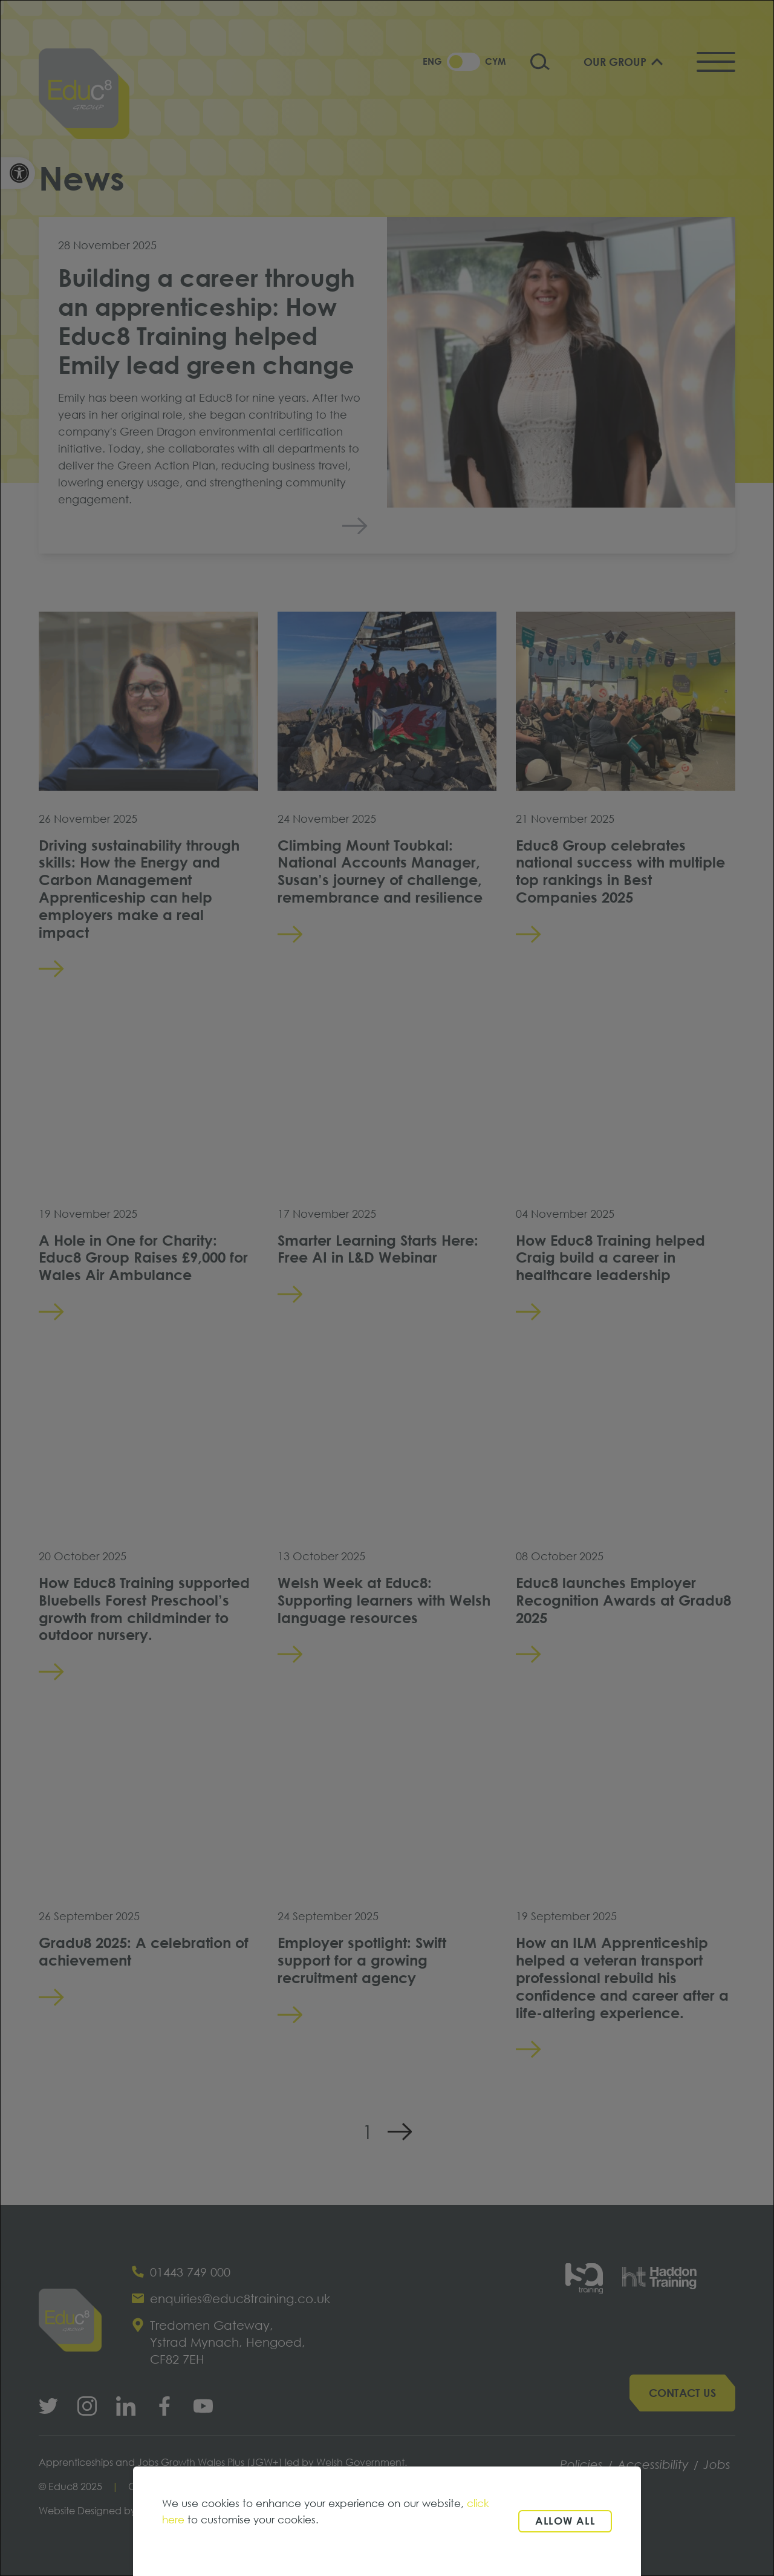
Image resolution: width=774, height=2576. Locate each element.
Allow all (565, 2520)
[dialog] (387, 1288)
